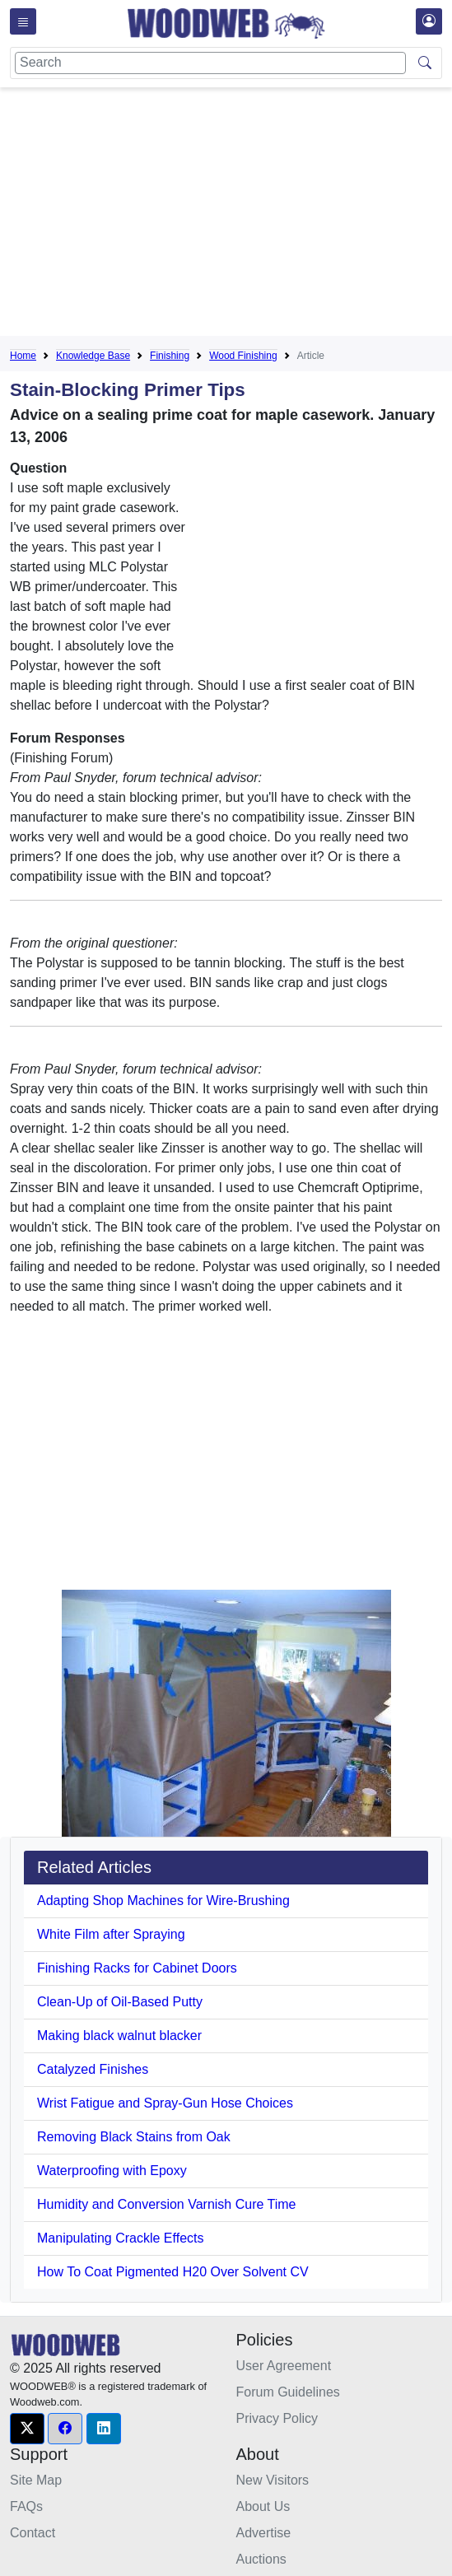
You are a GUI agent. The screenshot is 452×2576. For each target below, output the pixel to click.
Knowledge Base (93, 355)
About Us (263, 2506)
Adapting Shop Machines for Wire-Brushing (163, 1901)
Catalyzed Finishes (92, 2069)
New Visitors (273, 2480)
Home (23, 355)
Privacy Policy (277, 2418)
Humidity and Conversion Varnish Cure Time (166, 2204)
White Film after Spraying (111, 1934)
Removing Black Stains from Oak (134, 2137)
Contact (32, 2533)
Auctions (261, 2559)
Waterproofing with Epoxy (112, 2171)
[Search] (210, 63)
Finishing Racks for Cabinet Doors (137, 1968)
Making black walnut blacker (119, 2036)
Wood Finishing (243, 355)
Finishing (169, 355)
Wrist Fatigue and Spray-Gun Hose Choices (165, 2103)
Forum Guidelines (288, 2392)
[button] (27, 2428)
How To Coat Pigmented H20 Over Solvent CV (173, 2272)
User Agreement (284, 2366)
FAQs (26, 2506)
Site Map (36, 2480)
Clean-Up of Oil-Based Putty (120, 2002)
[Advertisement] (231, 215)
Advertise (263, 2533)
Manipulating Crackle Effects (120, 2238)
